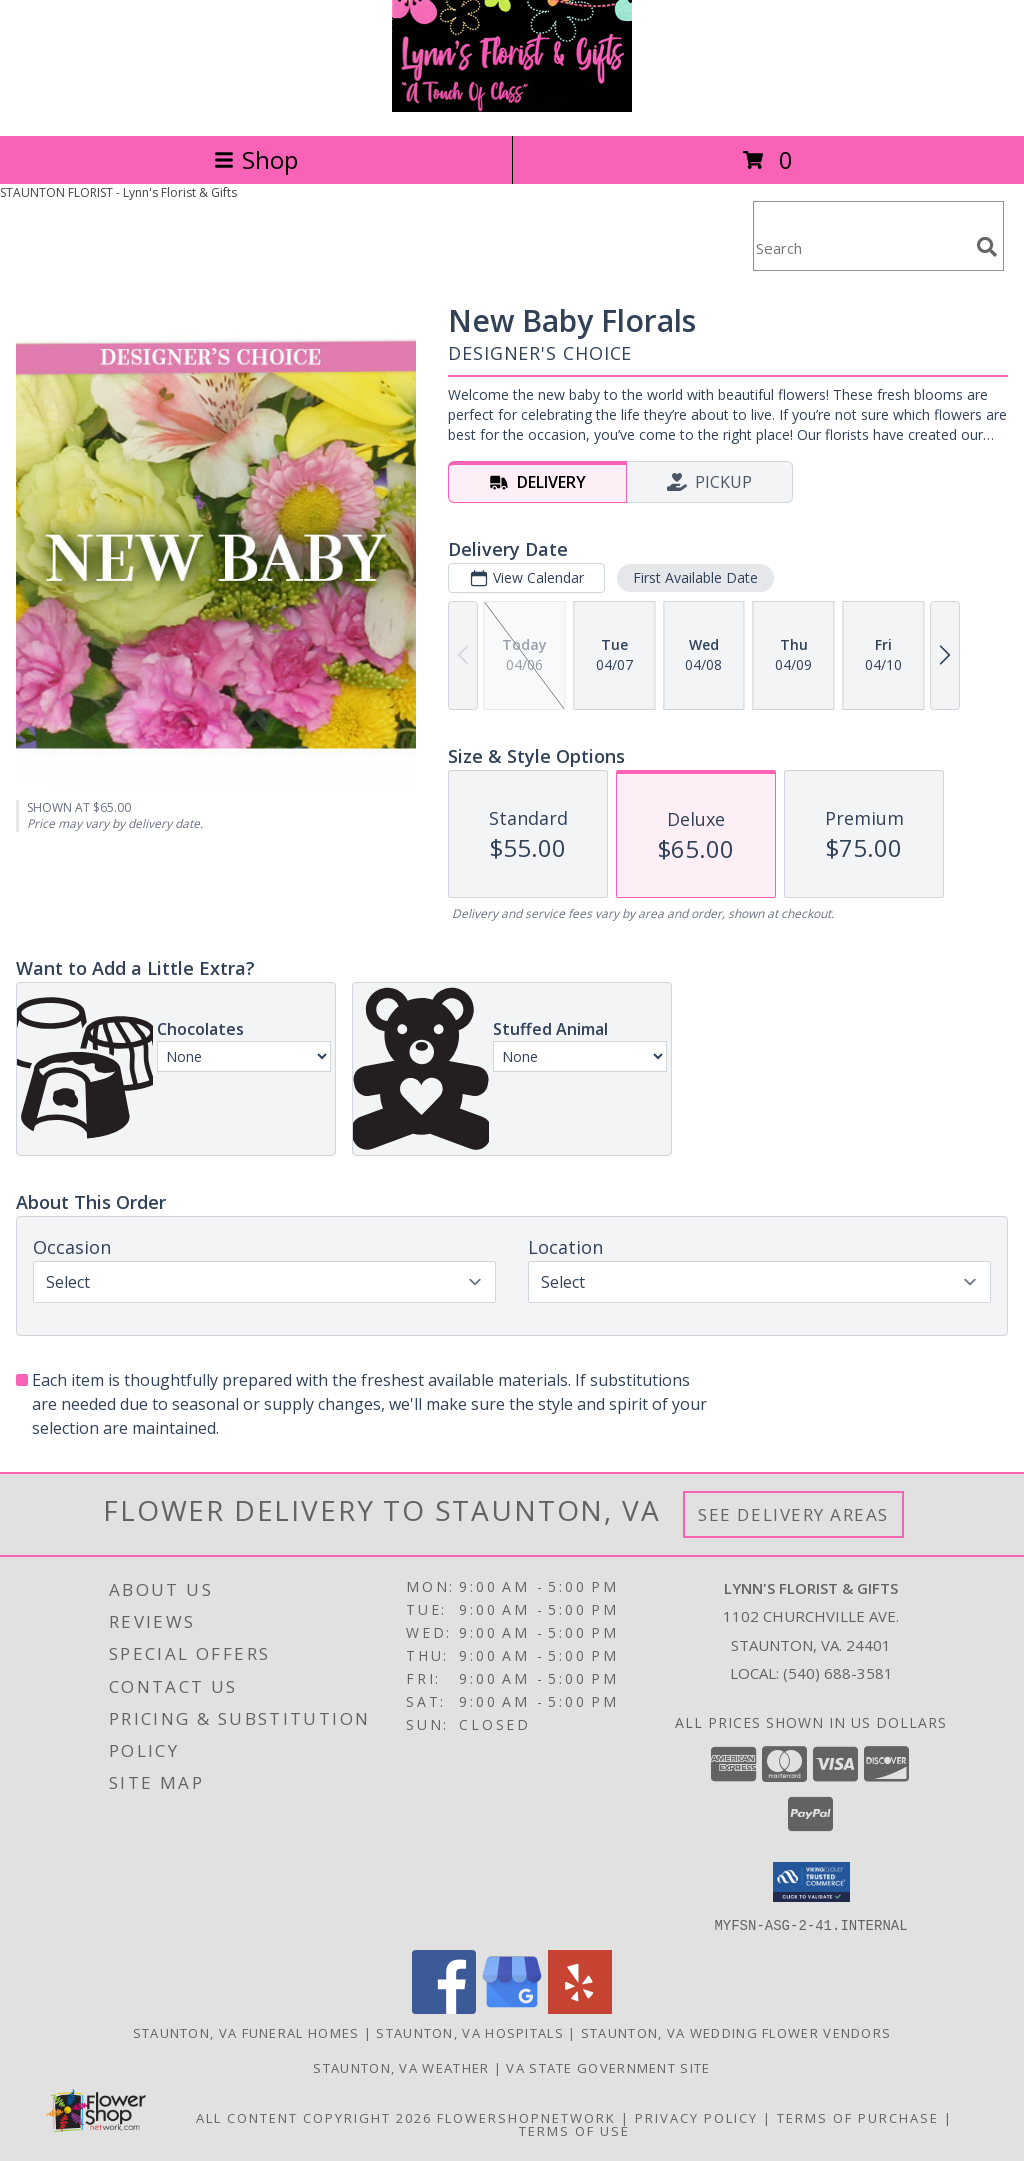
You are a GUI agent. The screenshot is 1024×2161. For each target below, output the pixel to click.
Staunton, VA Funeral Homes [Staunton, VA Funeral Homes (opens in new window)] (246, 2032)
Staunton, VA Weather (401, 2067)
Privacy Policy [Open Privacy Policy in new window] (696, 2117)
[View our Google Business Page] (512, 2007)
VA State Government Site (608, 2067)
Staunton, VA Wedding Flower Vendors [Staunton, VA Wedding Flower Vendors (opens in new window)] (736, 2032)
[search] (987, 247)
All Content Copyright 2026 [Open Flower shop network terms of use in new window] (314, 2117)
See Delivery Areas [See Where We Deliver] (793, 1514)
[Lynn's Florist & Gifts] (512, 106)
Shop (256, 159)
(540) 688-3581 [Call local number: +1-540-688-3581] (838, 1673)
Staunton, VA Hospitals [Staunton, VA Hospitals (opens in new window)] (470, 2032)
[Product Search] (861, 248)
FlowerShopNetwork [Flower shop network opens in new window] (526, 2117)
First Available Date (695, 577)
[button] (811, 1882)
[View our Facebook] (444, 2007)
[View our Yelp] (580, 2007)
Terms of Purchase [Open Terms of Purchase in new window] (858, 2117)
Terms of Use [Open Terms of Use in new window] (574, 2130)
